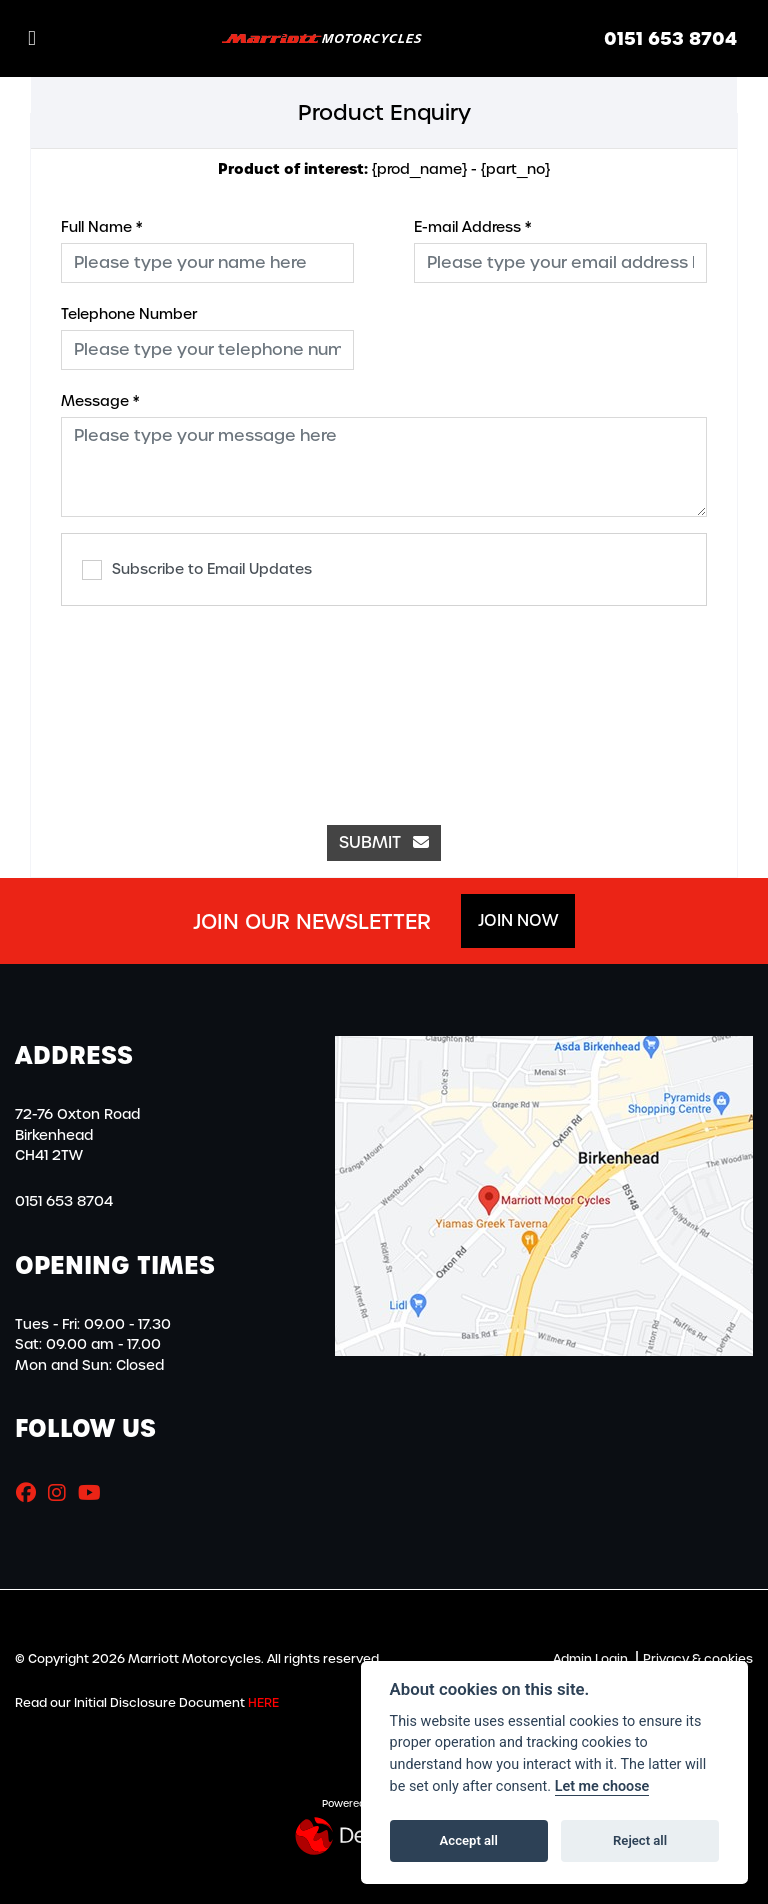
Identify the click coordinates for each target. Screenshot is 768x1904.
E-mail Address (472, 227)
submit (384, 842)
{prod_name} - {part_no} (384, 169)
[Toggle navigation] (32, 38)
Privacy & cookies (698, 1659)
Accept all (469, 1840)
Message (100, 401)
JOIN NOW (518, 920)
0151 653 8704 (670, 39)
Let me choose (602, 1786)
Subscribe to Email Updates (197, 570)
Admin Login (590, 1659)
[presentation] (384, 705)
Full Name (101, 227)
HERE (263, 1703)
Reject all (640, 1840)
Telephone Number (129, 314)
